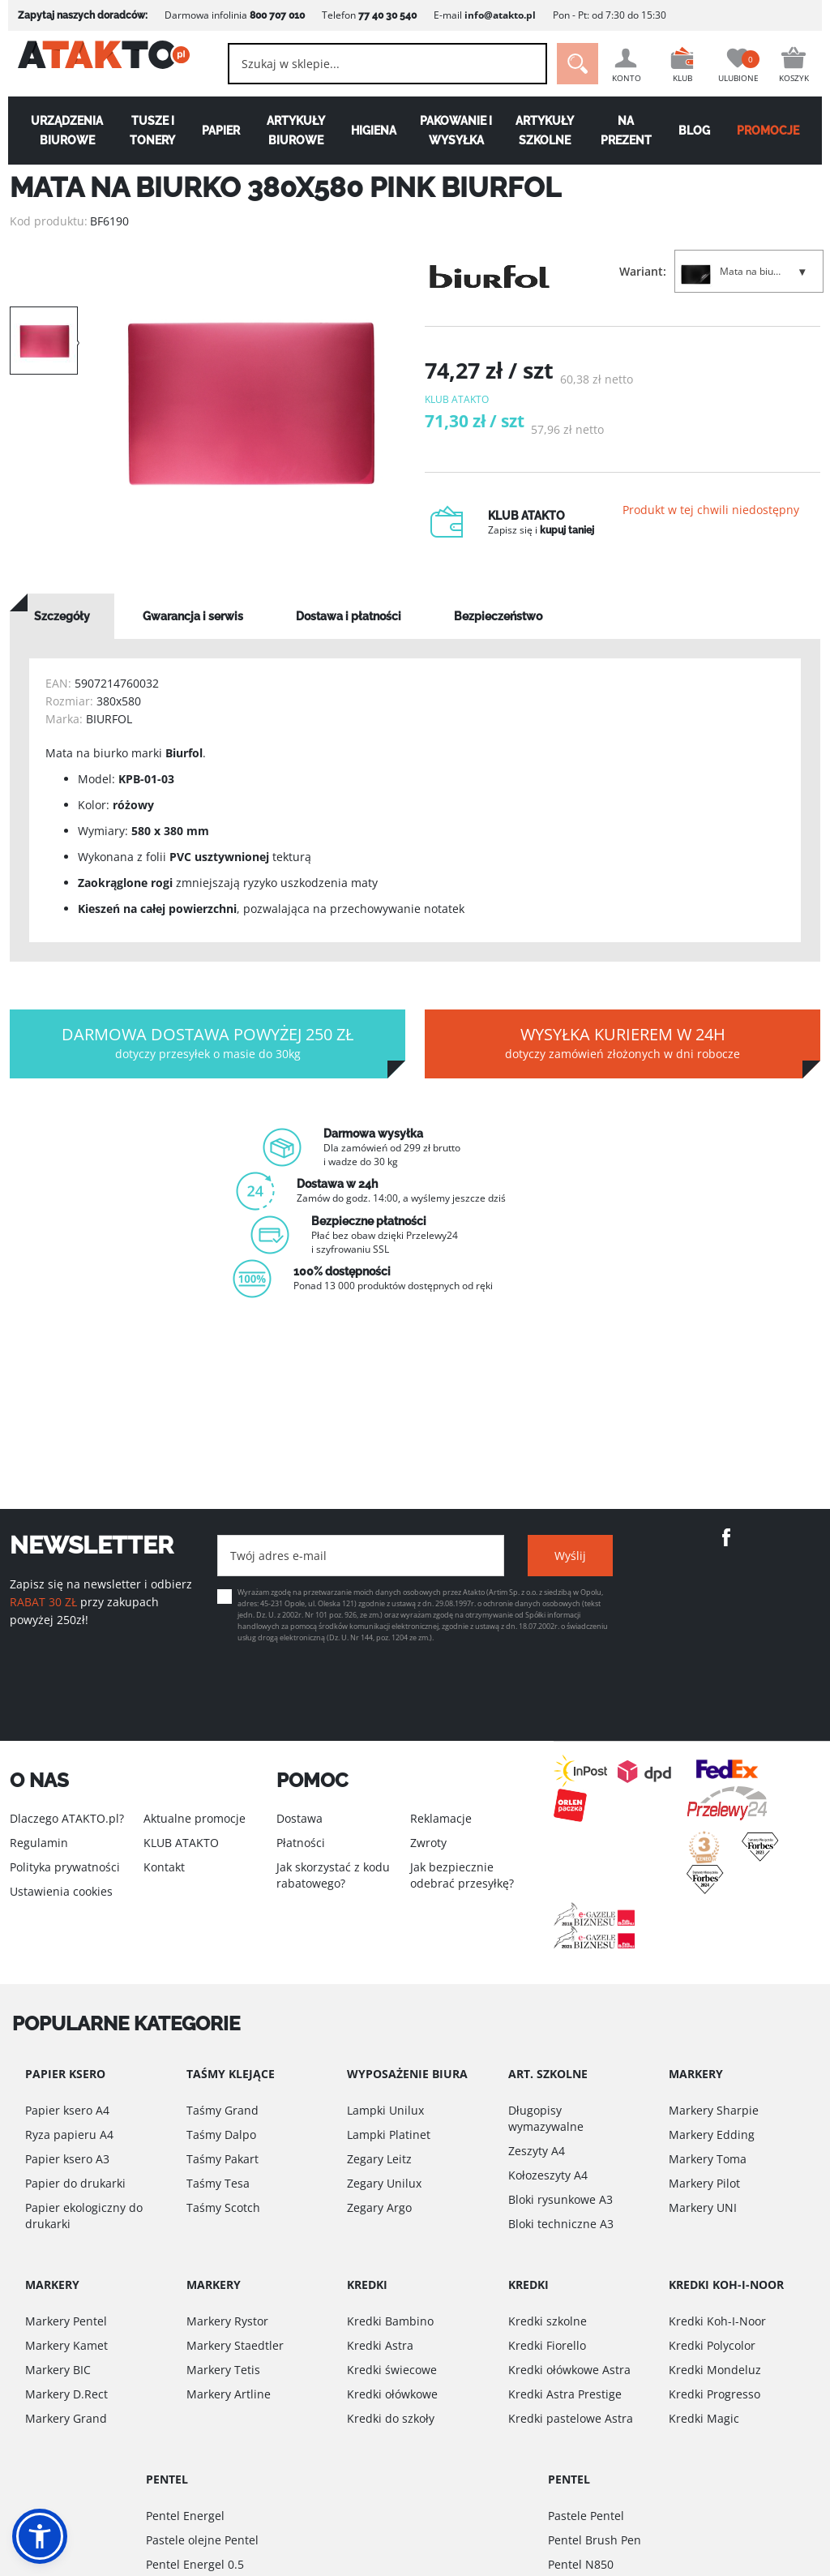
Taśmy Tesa (218, 2183)
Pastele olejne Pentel (202, 2540)
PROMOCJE (775, 130)
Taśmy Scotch (223, 2207)
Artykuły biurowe (293, 130)
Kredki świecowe (392, 2369)
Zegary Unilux (384, 2183)
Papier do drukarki (75, 2183)
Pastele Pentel (586, 2515)
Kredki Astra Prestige (565, 2394)
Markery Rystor (227, 2321)
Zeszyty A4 (536, 2150)
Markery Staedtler (235, 2345)
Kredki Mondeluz (715, 2369)
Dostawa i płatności (348, 633)
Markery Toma (708, 2159)
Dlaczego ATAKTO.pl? (67, 1818)
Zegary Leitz (379, 2159)
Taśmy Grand (222, 2110)
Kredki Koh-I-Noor (717, 2321)
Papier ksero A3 (67, 2159)
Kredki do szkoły (390, 2418)
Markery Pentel (66, 2321)
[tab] (62, 633)
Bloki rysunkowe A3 (560, 2199)
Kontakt (164, 1867)
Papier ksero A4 (67, 2110)
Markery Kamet (66, 2345)
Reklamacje (441, 1818)
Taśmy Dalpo (221, 2134)
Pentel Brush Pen (594, 2540)
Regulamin (39, 1842)
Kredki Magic (704, 2418)
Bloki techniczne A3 (561, 2223)
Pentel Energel (185, 2515)
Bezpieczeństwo (498, 633)
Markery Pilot (704, 2183)
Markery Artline (228, 2394)
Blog (700, 130)
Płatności (300, 1842)
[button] (39, 2536)
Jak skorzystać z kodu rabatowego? (333, 1875)
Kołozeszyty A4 (548, 2175)
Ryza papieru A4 (69, 2134)
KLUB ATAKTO (181, 1842)
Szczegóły (62, 633)
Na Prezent (630, 130)
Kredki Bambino (390, 2321)
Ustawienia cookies (61, 1891)
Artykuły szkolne (547, 130)
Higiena (373, 130)
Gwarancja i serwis (193, 633)
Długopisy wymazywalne (546, 2118)
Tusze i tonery (146, 130)
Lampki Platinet (388, 2134)
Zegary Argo (379, 2207)
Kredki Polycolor (712, 2345)
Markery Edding (712, 2134)
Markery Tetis (223, 2369)
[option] (251, 404)
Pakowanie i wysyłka (457, 130)
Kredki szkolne (547, 2321)
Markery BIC (58, 2369)
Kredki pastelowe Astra (570, 2418)
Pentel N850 (581, 2564)
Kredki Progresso (714, 2394)
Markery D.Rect (66, 2394)
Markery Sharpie (714, 2110)
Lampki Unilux (385, 2110)
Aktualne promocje (194, 1818)
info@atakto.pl (492, 15)
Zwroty (428, 1842)
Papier (217, 130)
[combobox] (373, 63)
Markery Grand (66, 2418)
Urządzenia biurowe (60, 130)
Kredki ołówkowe (392, 2394)
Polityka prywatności (65, 1867)
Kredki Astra (380, 2345)
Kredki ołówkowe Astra (569, 2369)
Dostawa (299, 1818)
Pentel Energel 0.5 (195, 2564)
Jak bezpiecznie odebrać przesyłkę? (462, 1875)
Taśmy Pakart (222, 2159)
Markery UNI (703, 2207)
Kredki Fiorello (547, 2345)
